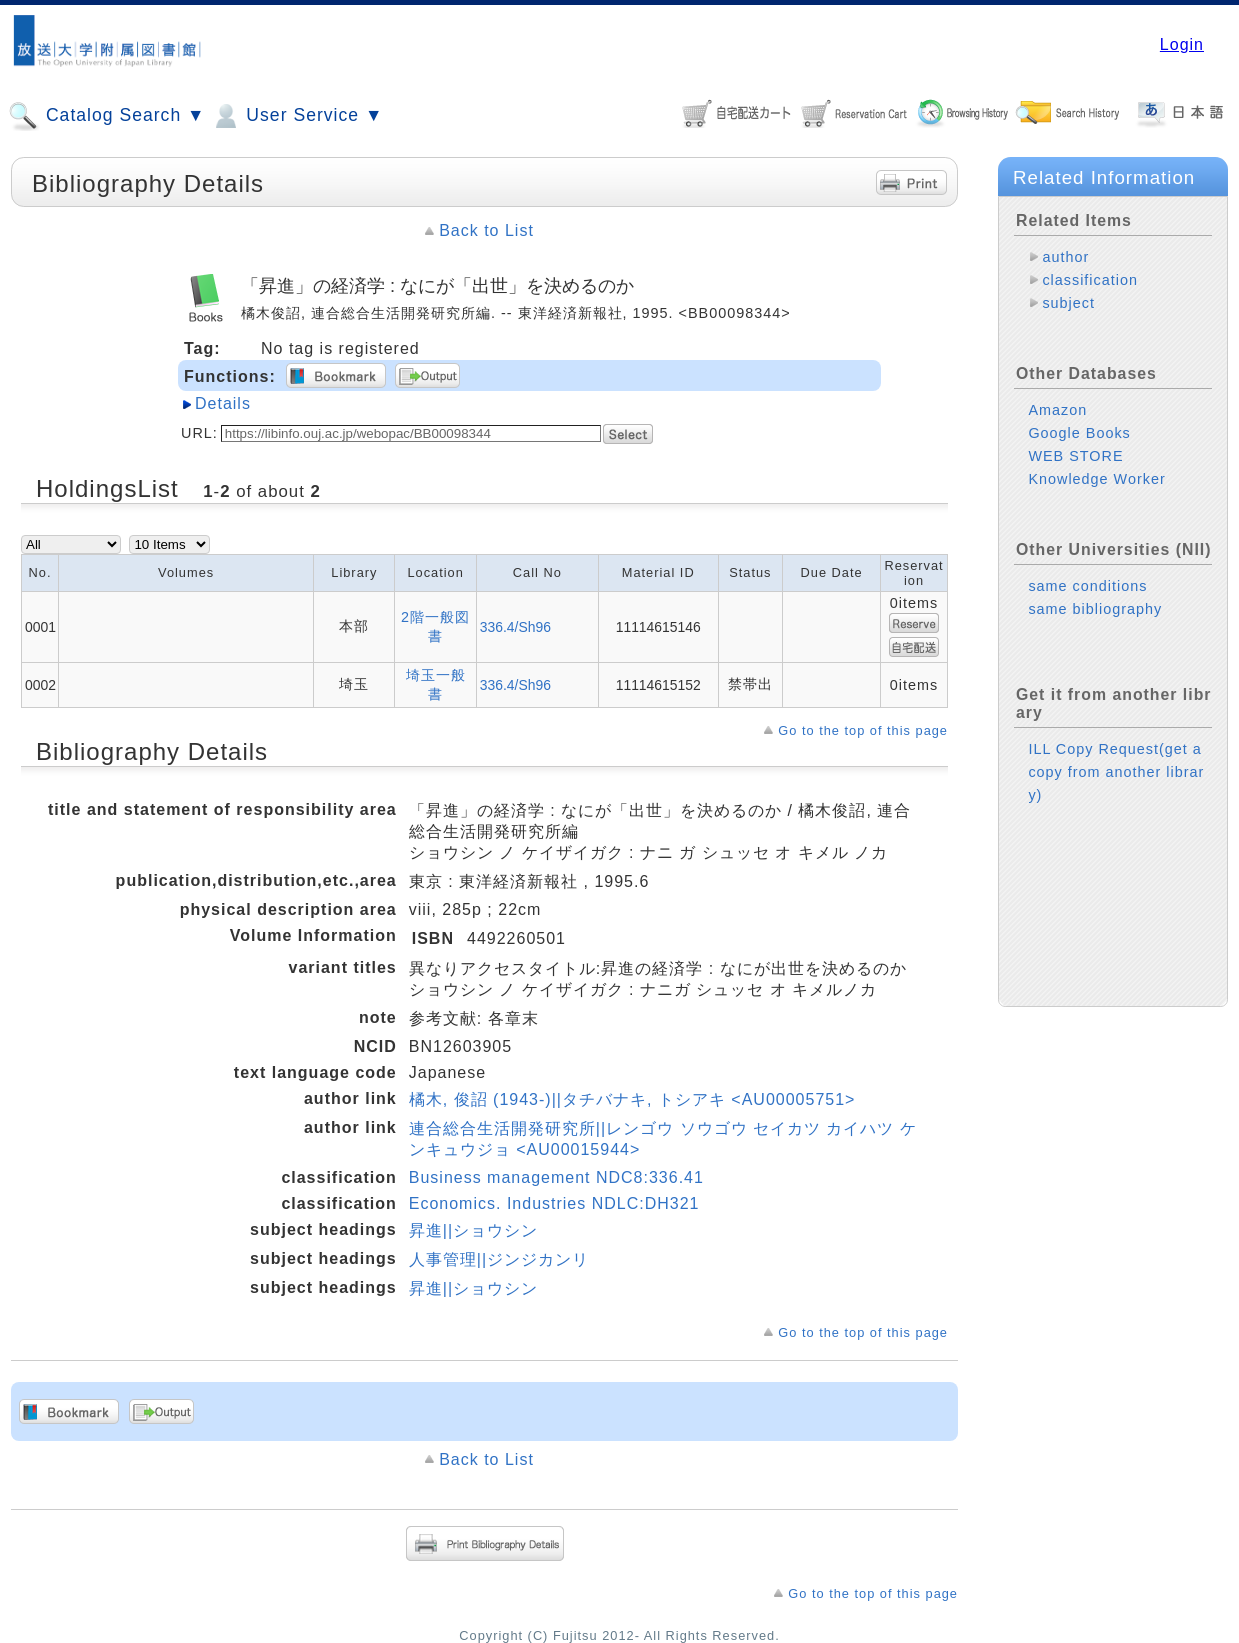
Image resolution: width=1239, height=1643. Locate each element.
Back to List (486, 230)
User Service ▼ (296, 116)
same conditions (1087, 586)
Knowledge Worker (1096, 479)
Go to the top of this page (863, 730)
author (1065, 257)
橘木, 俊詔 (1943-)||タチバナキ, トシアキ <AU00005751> (632, 1099)
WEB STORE (1075, 456)
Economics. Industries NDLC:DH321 (554, 1203)
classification (1090, 280)
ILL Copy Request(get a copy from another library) (1116, 772)
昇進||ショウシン (473, 1230)
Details (223, 403)
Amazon (1057, 410)
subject (1068, 303)
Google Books (1079, 433)
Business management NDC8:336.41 (556, 1177)
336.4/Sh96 (515, 627)
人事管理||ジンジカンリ (499, 1259)
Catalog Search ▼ (106, 116)
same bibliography (1095, 609)
